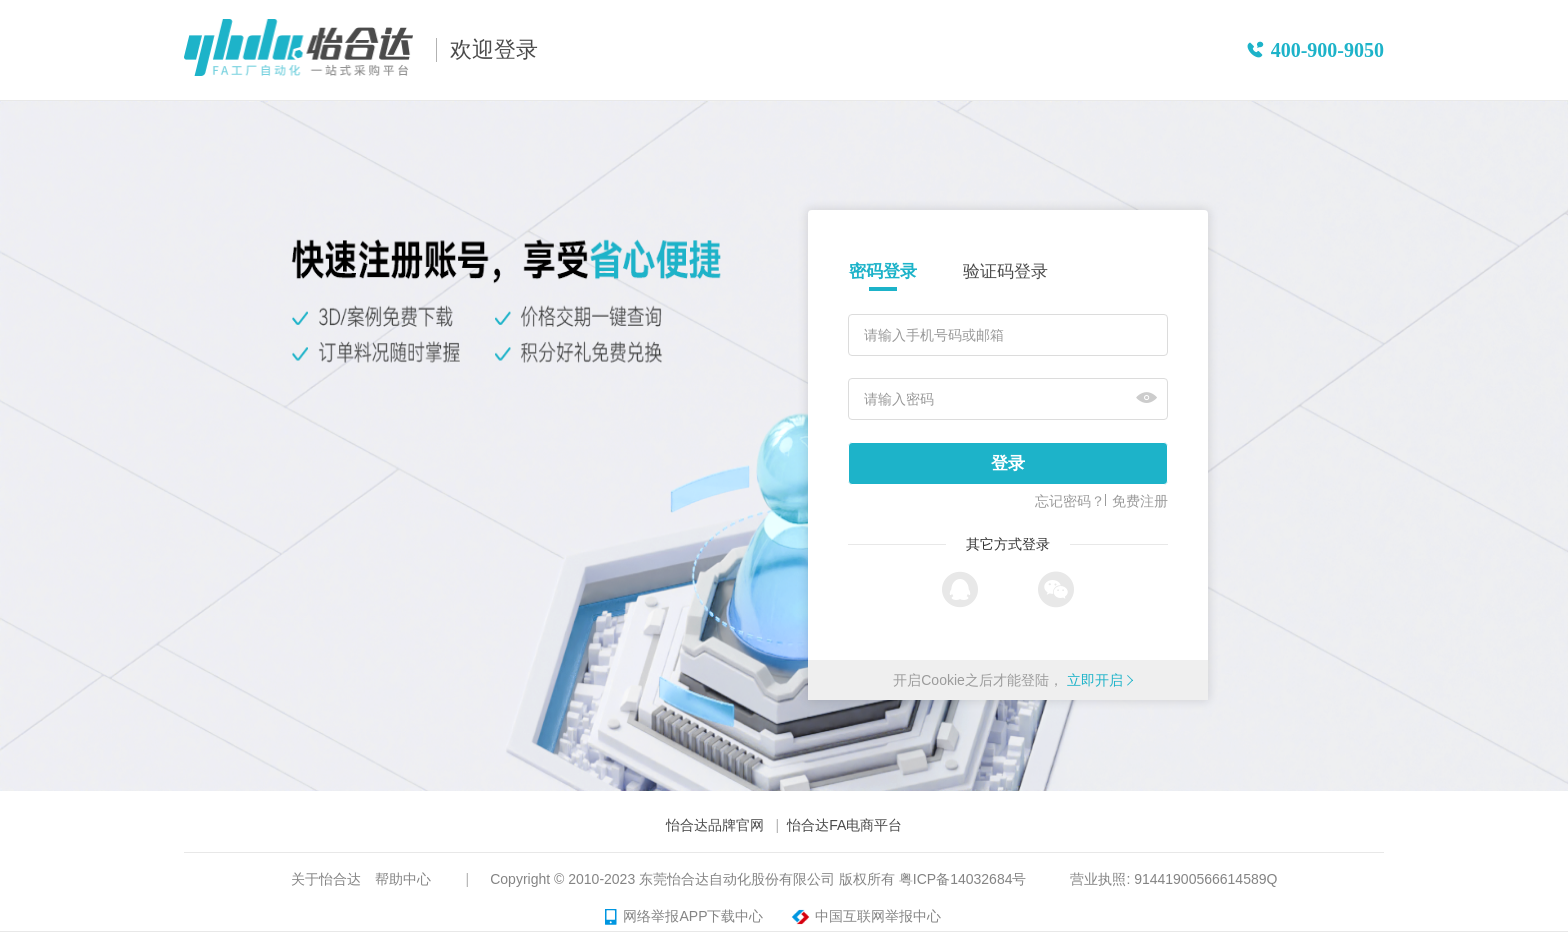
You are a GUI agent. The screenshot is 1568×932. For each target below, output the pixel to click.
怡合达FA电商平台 (844, 825)
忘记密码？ (1070, 501)
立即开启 (1095, 680)
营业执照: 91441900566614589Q (1173, 879)
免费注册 (1140, 501)
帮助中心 (403, 879)
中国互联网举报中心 (863, 917)
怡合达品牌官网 (715, 825)
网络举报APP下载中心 (684, 917)
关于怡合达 (326, 879)
